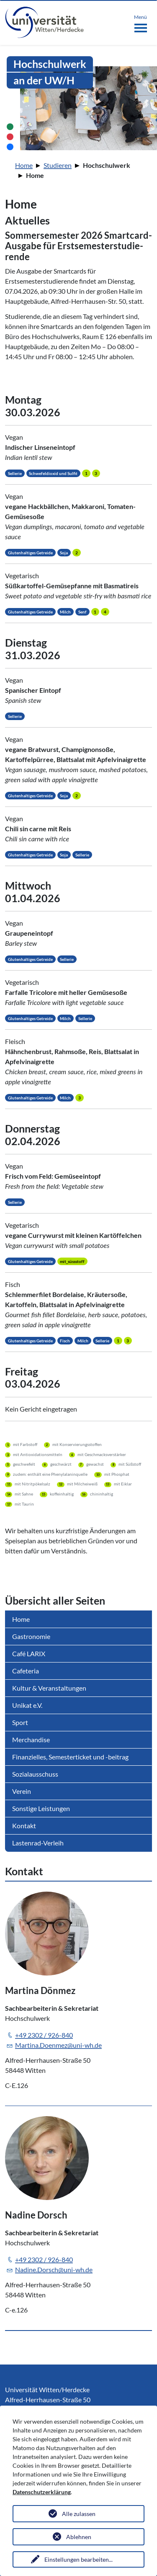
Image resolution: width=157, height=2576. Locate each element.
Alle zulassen (78, 2513)
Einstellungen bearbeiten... (78, 2559)
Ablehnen (78, 2536)
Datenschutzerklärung (42, 2491)
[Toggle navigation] (140, 22)
